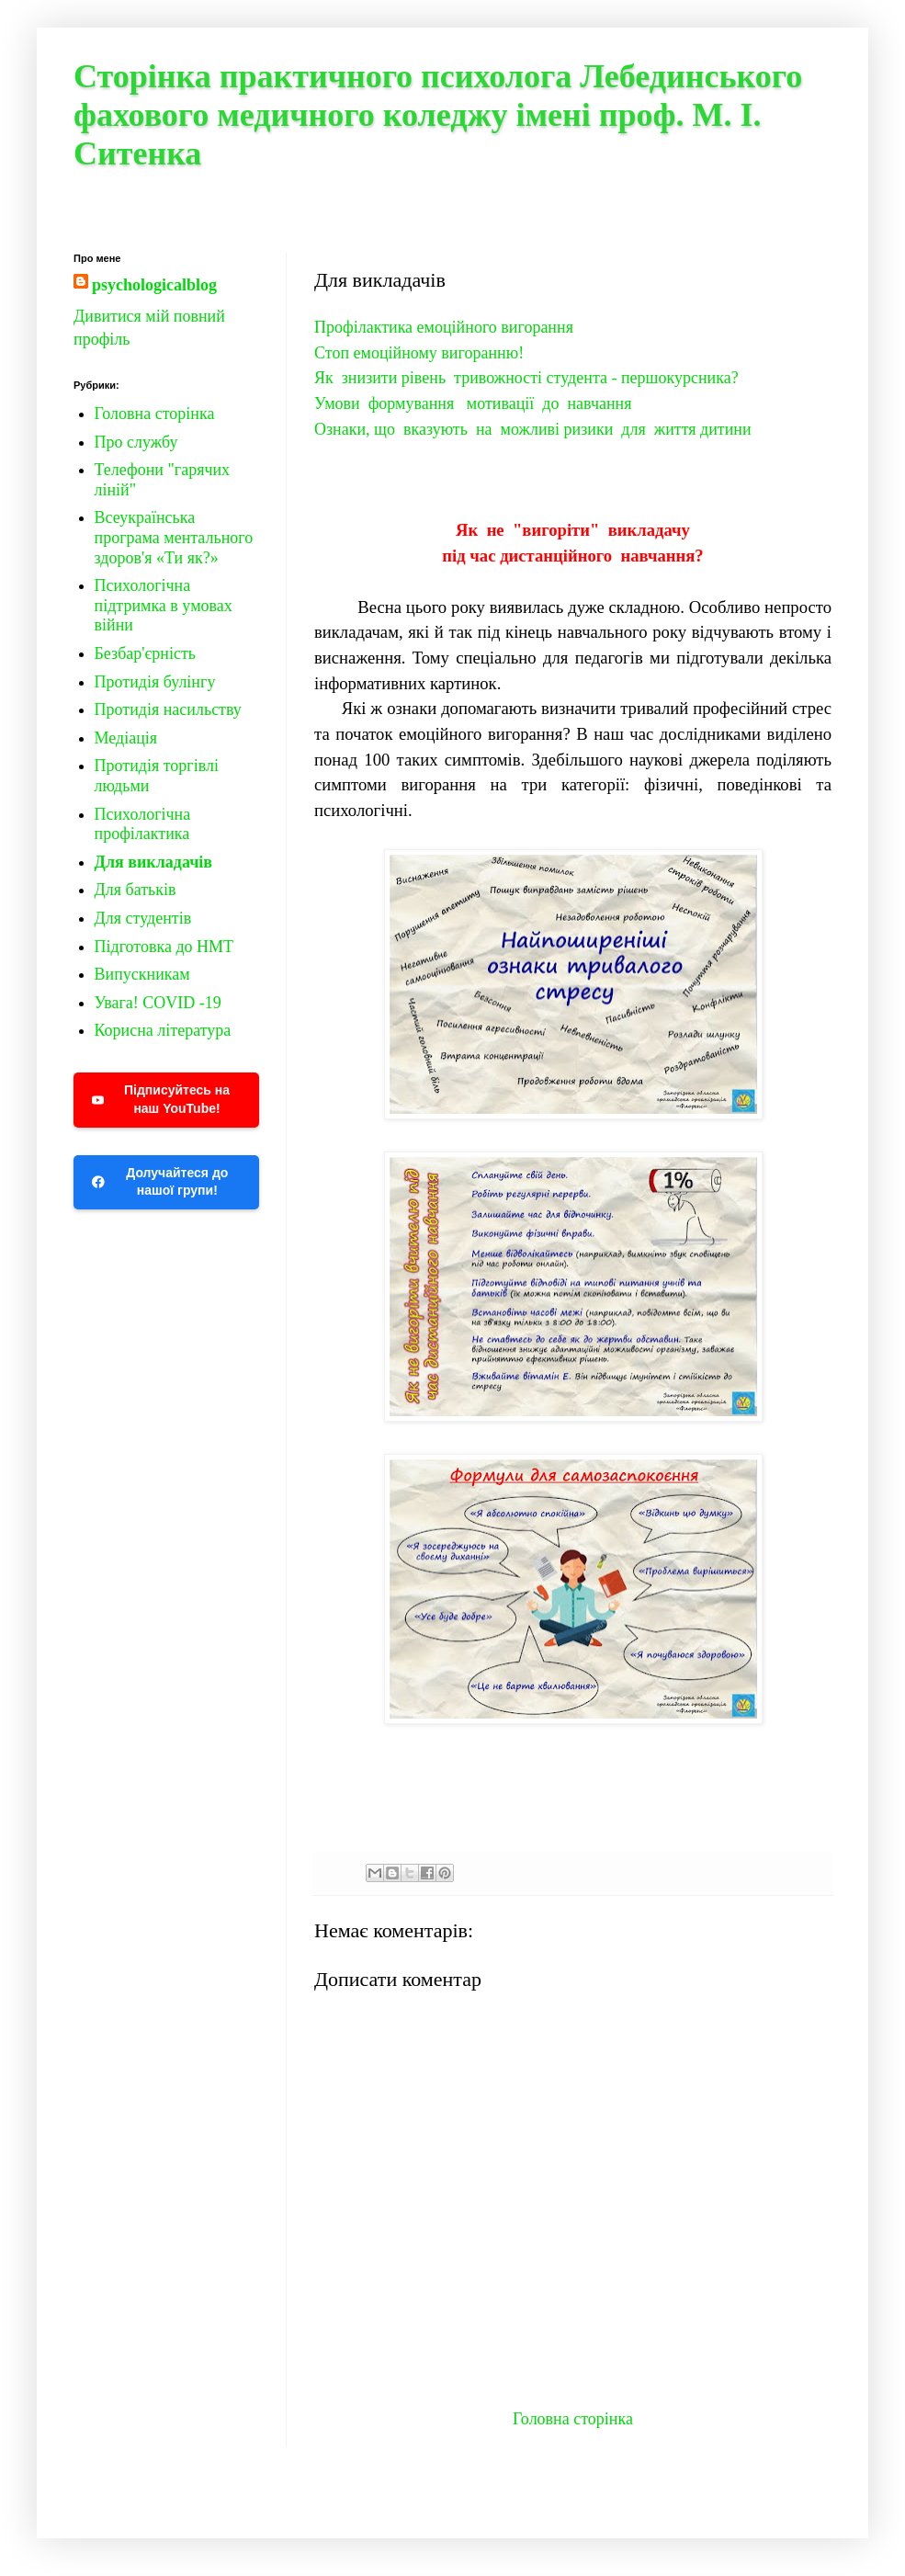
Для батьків (135, 889)
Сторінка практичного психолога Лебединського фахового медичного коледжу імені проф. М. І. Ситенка (438, 115)
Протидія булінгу (155, 682)
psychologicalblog (154, 285)
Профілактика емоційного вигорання (443, 327)
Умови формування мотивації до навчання (472, 403)
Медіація (126, 738)
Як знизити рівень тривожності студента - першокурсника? (526, 378)
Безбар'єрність (145, 653)
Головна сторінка (573, 2419)
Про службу (136, 442)
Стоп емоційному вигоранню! (419, 353)
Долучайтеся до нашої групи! (160, 1181)
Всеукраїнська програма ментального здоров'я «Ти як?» (174, 537)
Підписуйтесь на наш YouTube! (161, 1099)
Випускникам (142, 974)
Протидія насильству (168, 709)
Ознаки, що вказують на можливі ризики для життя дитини (533, 429)
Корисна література (163, 1030)
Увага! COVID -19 (158, 1002)
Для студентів (143, 918)
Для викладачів (154, 862)
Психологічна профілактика (143, 824)
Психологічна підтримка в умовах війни (163, 605)
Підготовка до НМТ (164, 946)
